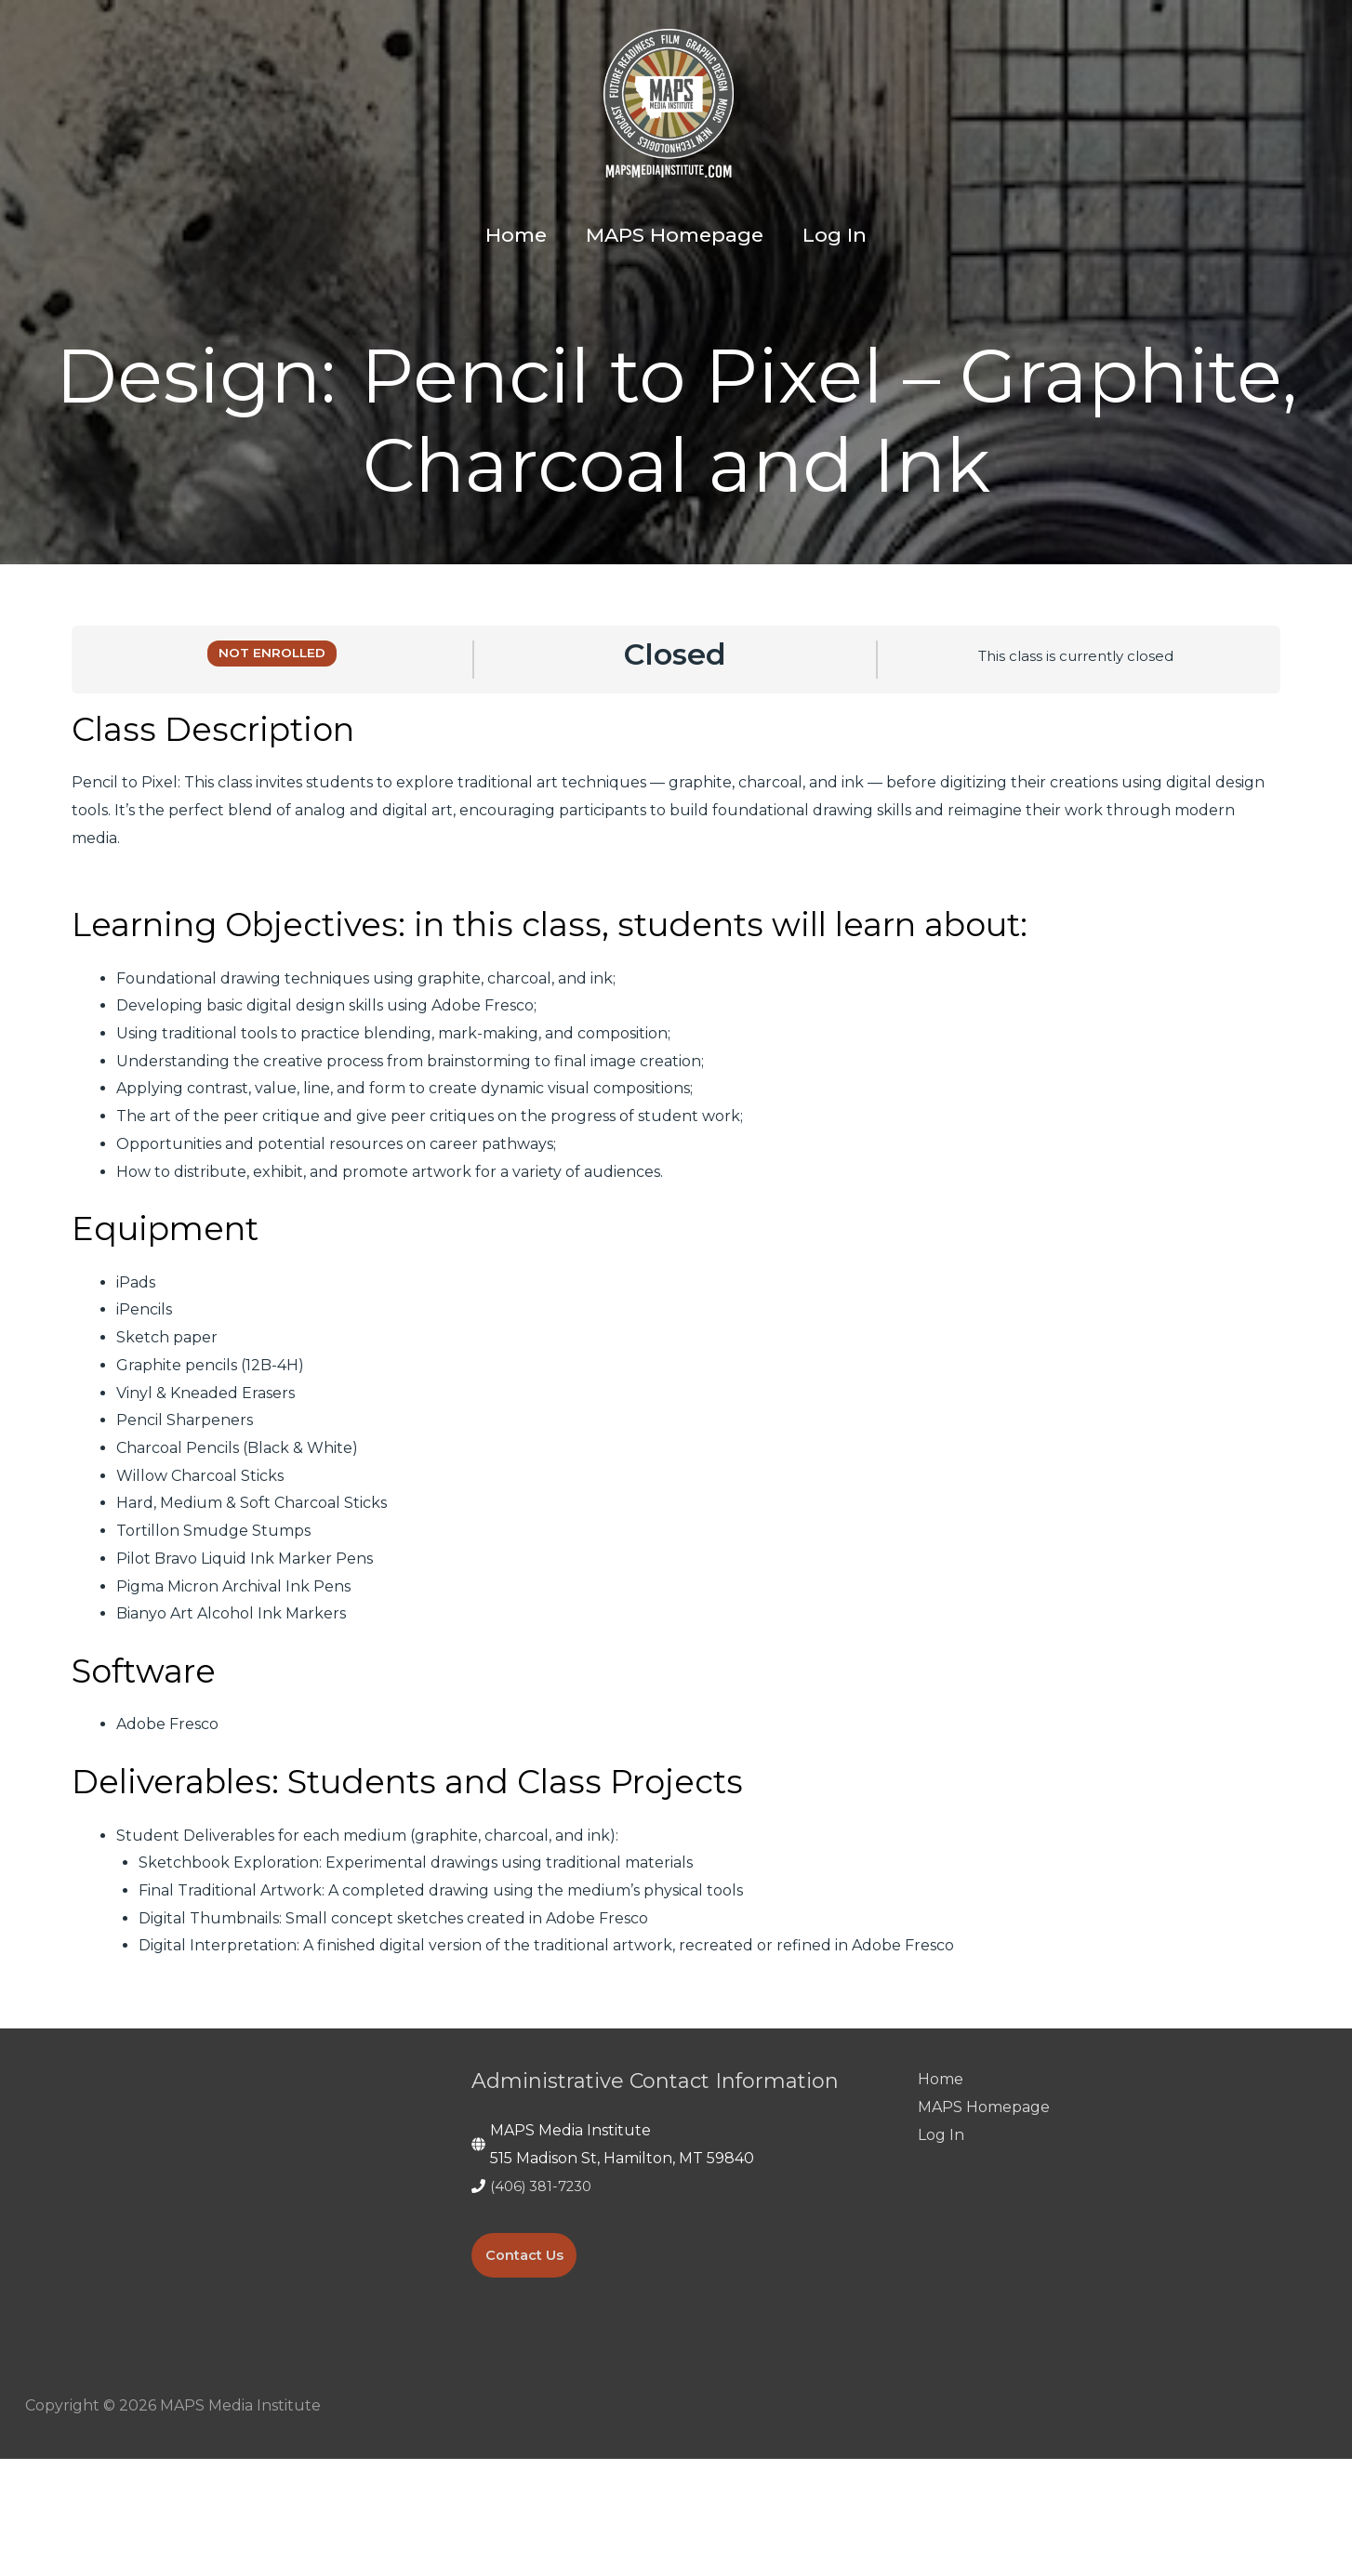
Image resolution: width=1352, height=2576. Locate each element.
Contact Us (529, 2372)
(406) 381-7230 (545, 2303)
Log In (941, 2252)
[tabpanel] (676, 1451)
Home (940, 2196)
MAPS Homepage (984, 2224)
